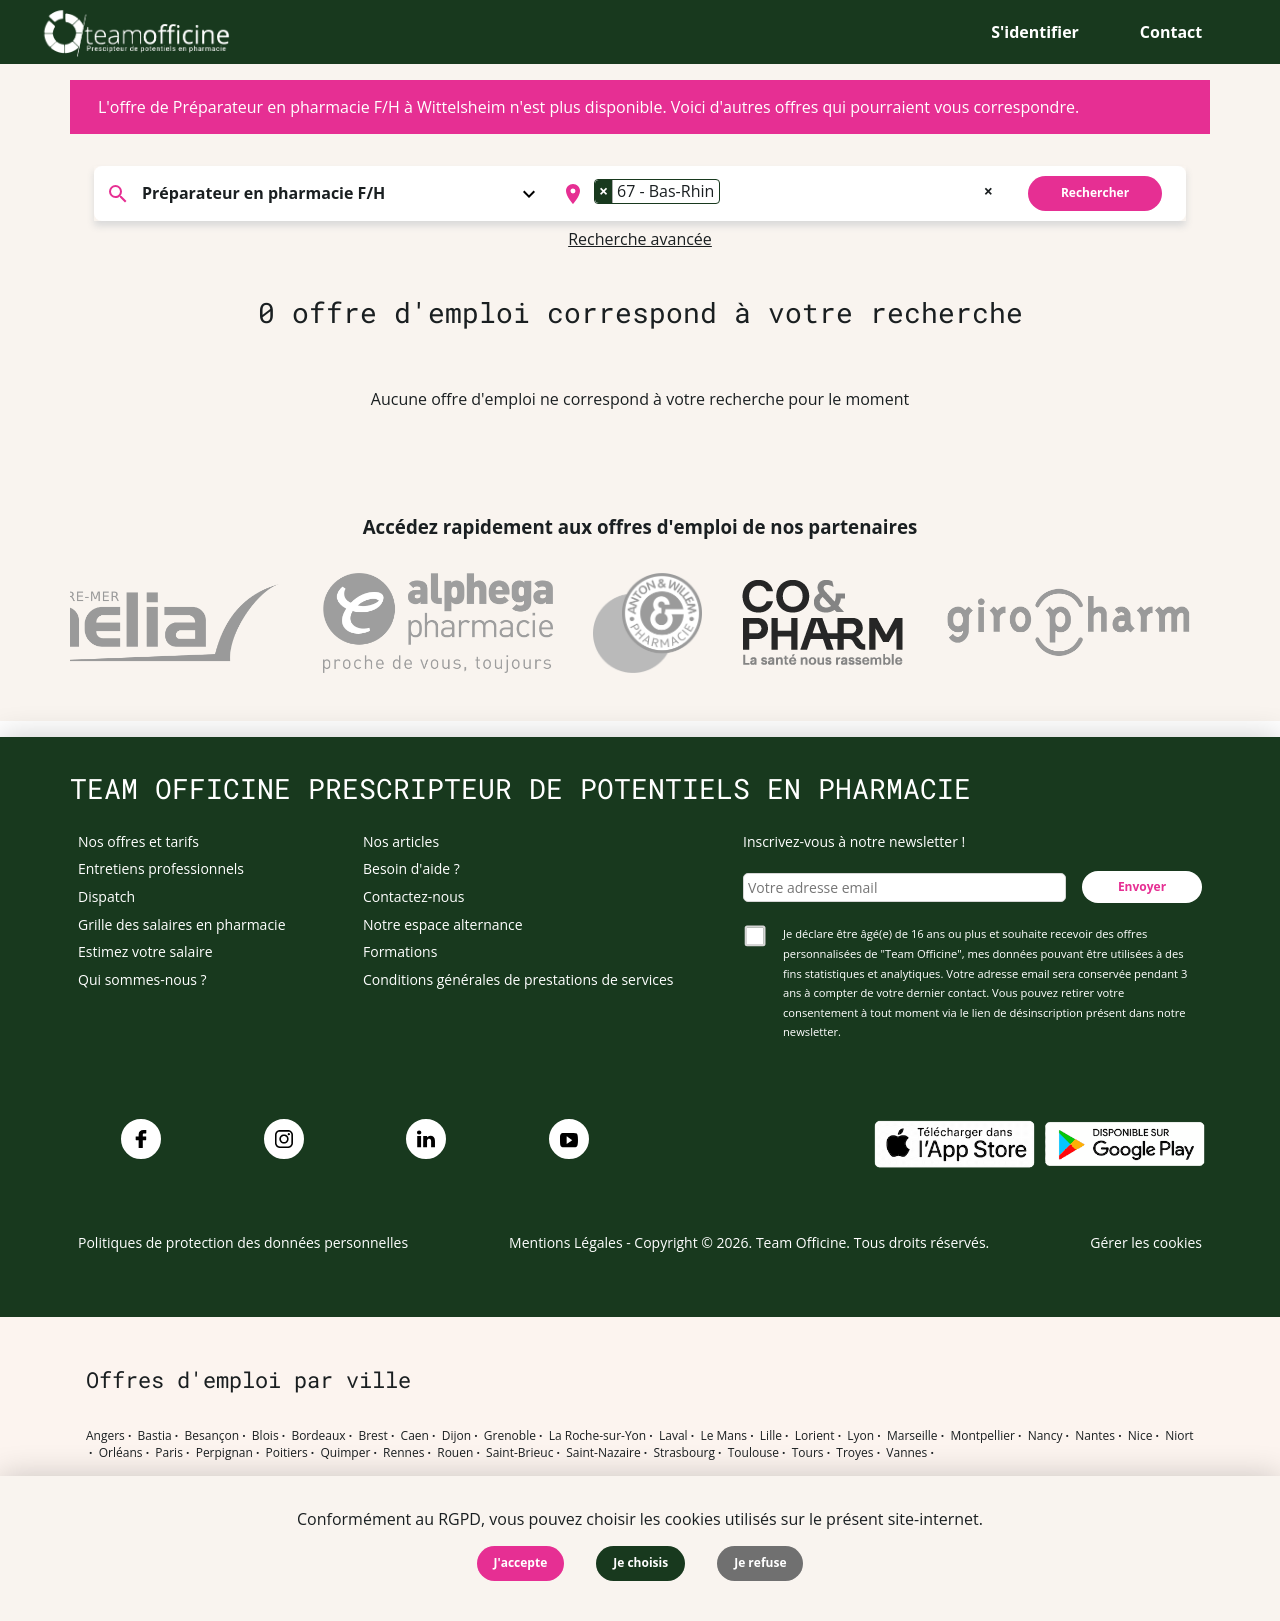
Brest (372, 1436)
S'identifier (1035, 32)
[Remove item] (604, 191)
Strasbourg (684, 1453)
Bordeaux (318, 1436)
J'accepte (521, 1562)
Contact (1171, 32)
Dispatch (106, 896)
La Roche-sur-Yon (598, 1436)
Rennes (403, 1453)
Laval (673, 1436)
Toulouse (753, 1453)
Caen (415, 1436)
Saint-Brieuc (519, 1453)
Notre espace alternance (443, 924)
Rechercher (1095, 192)
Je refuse (760, 1562)
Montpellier (982, 1436)
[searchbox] (731, 194)
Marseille (912, 1436)
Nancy (1045, 1436)
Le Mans (723, 1436)
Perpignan (224, 1453)
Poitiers (287, 1453)
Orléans (121, 1453)
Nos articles (401, 841)
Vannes (906, 1453)
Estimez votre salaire (145, 951)
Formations (400, 951)
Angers (105, 1436)
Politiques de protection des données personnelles (243, 1242)
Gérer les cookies (1146, 1242)
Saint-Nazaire (603, 1453)
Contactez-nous (414, 896)
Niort (1179, 1436)
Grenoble (510, 1436)
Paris (169, 1453)
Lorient (815, 1436)
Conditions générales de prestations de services (518, 979)
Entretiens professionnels (161, 868)
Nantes (1095, 1436)
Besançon (212, 1436)
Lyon (860, 1436)
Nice (1140, 1436)
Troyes (854, 1453)
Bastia (155, 1436)
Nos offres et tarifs (138, 841)
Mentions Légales (566, 1242)
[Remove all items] (988, 189)
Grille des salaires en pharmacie (182, 924)
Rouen (455, 1453)
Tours (808, 1453)
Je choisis (640, 1562)
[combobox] (776, 194)
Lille (771, 1436)
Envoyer (1142, 886)
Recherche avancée (640, 239)
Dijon (456, 1436)
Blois (265, 1436)
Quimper (346, 1453)
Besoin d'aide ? (411, 868)
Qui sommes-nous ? (142, 979)
